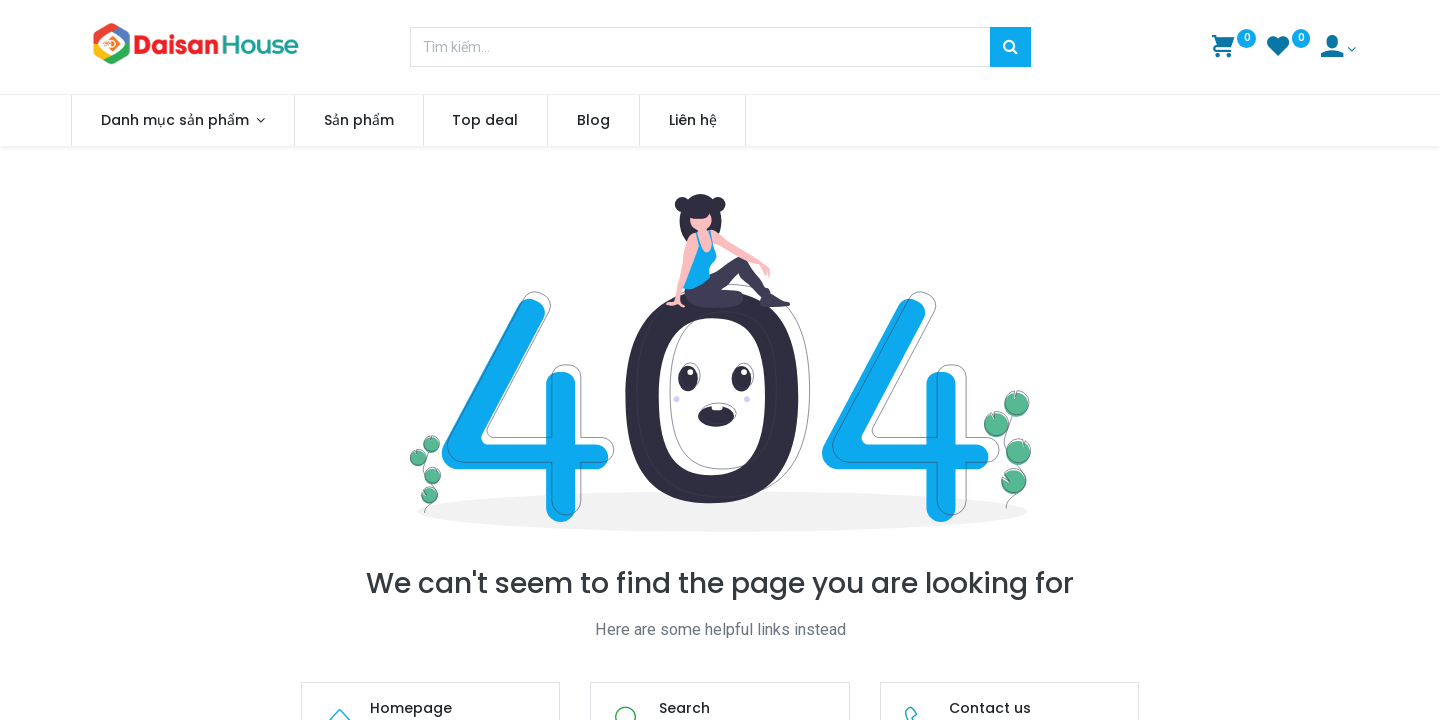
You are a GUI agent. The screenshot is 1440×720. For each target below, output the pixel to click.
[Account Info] (1338, 49)
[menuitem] (372, 121)
